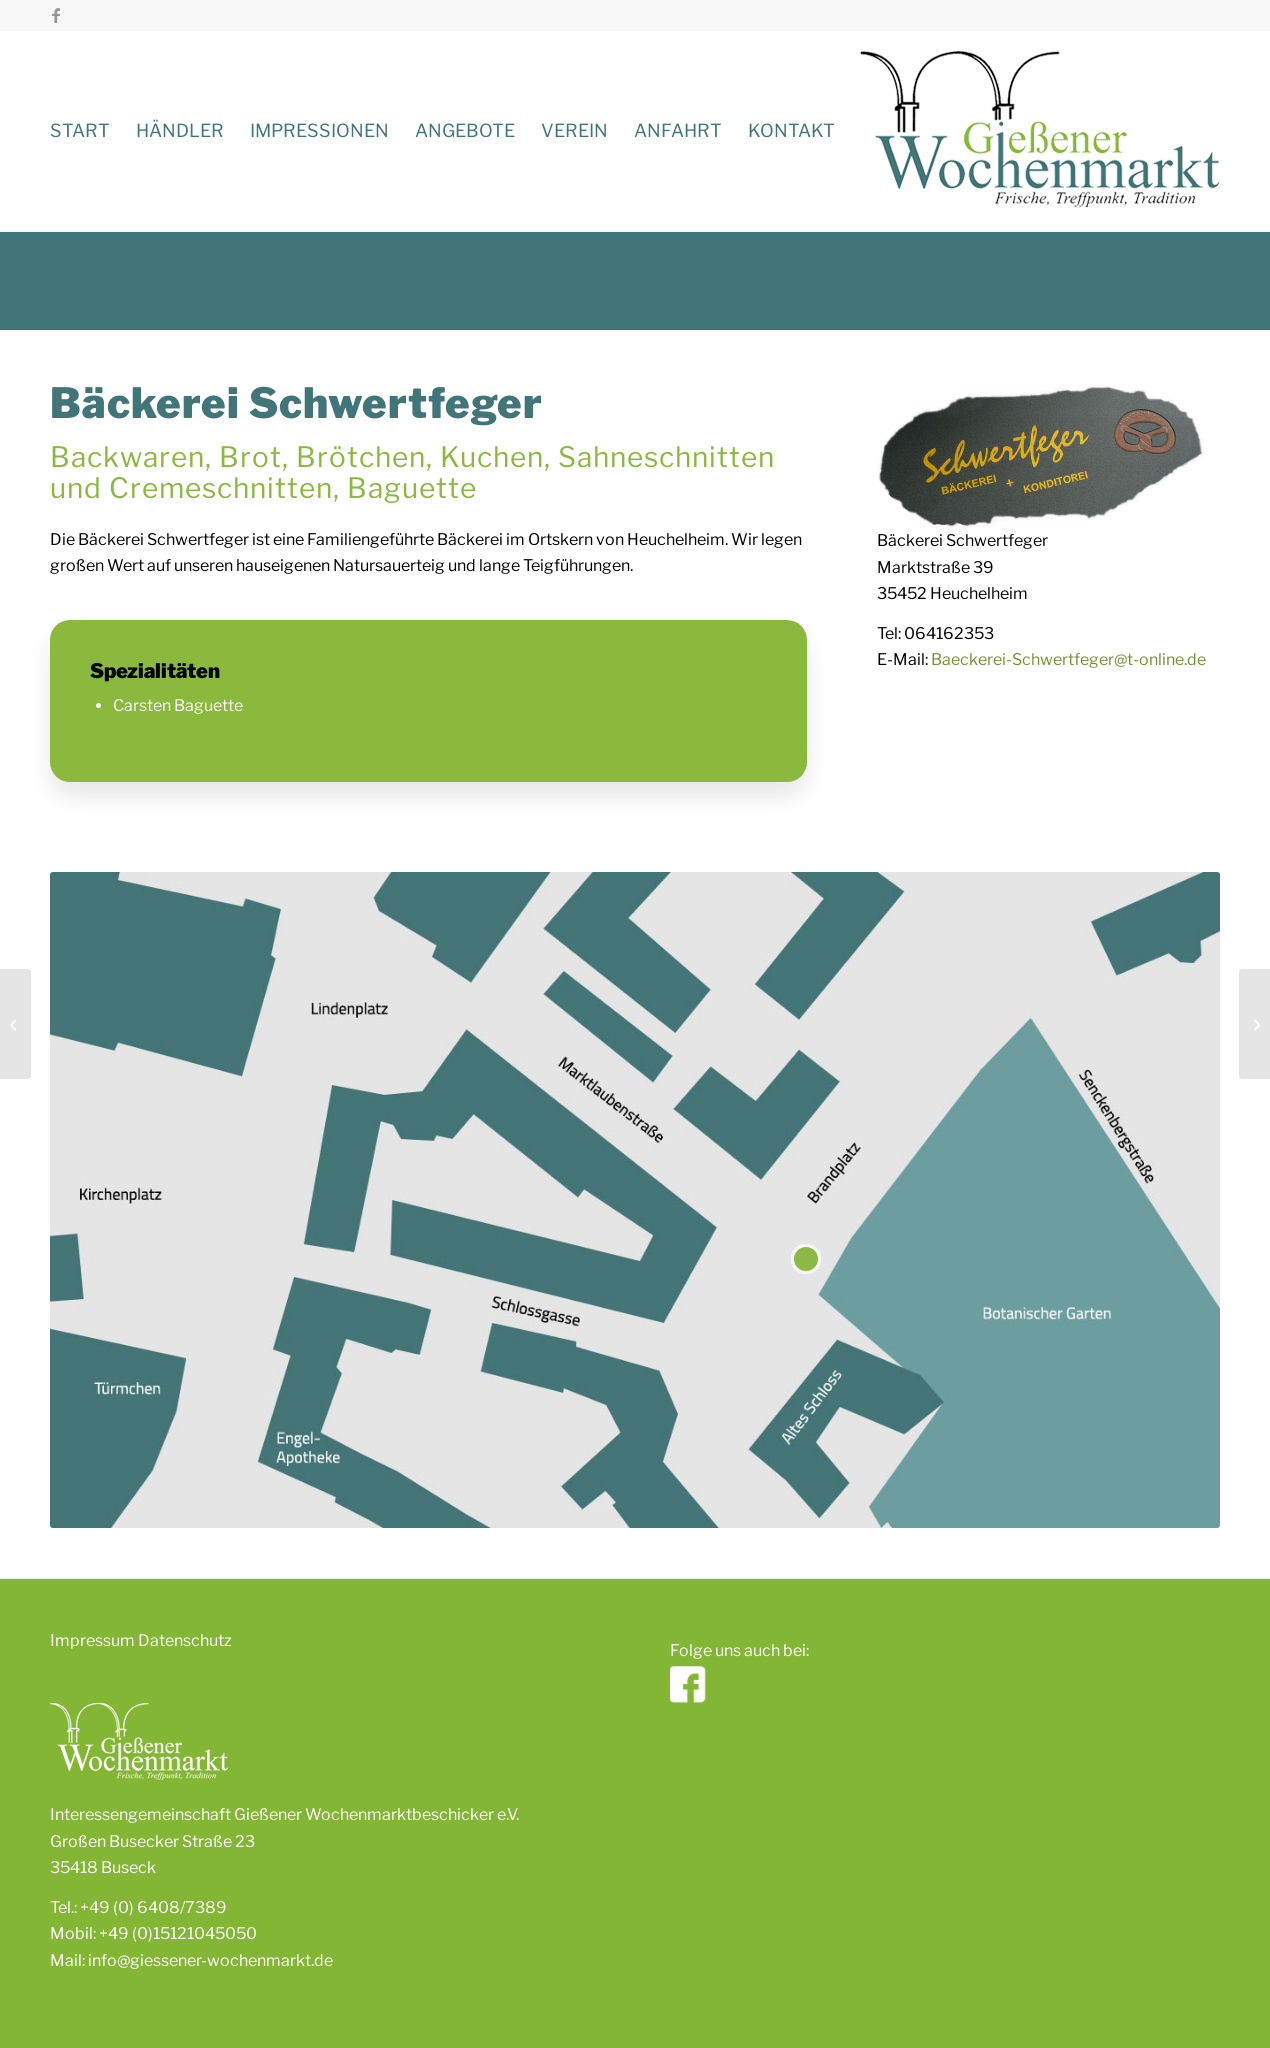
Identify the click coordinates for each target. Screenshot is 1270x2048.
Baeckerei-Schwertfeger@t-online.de (1068, 659)
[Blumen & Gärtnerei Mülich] (1254, 1024)
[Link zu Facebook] (56, 15)
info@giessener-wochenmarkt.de (210, 1960)
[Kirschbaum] (15, 1024)
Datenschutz (185, 1640)
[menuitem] (80, 131)
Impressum (92, 1640)
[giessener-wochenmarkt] (1040, 131)
